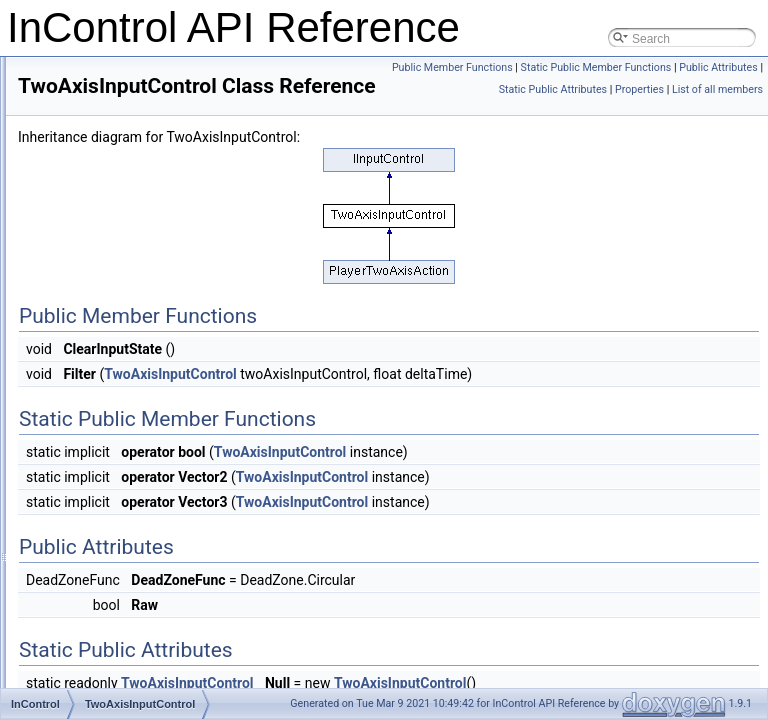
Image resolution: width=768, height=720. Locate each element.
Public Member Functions (697, 67)
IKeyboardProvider (131, 602)
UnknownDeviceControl (144, 162)
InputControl (114, 250)
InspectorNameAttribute (145, 184)
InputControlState (128, 316)
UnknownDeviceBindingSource (164, 118)
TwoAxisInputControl (137, 382)
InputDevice (113, 470)
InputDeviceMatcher (135, 558)
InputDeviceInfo (123, 492)
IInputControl (116, 228)
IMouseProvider (124, 646)
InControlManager (130, 206)
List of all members (717, 133)
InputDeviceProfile (130, 580)
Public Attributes (718, 89)
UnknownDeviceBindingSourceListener (185, 140)
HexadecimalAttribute (139, 536)
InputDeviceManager (137, 514)
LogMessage (116, 426)
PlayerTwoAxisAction (138, 96)
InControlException (132, 404)
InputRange (113, 338)
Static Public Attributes (646, 111)
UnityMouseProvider (136, 668)
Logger (100, 448)
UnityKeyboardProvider (143, 624)
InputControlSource (133, 294)
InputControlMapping (137, 272)
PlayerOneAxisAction (138, 74)
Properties (733, 111)
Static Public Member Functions (596, 89)
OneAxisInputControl (137, 360)
